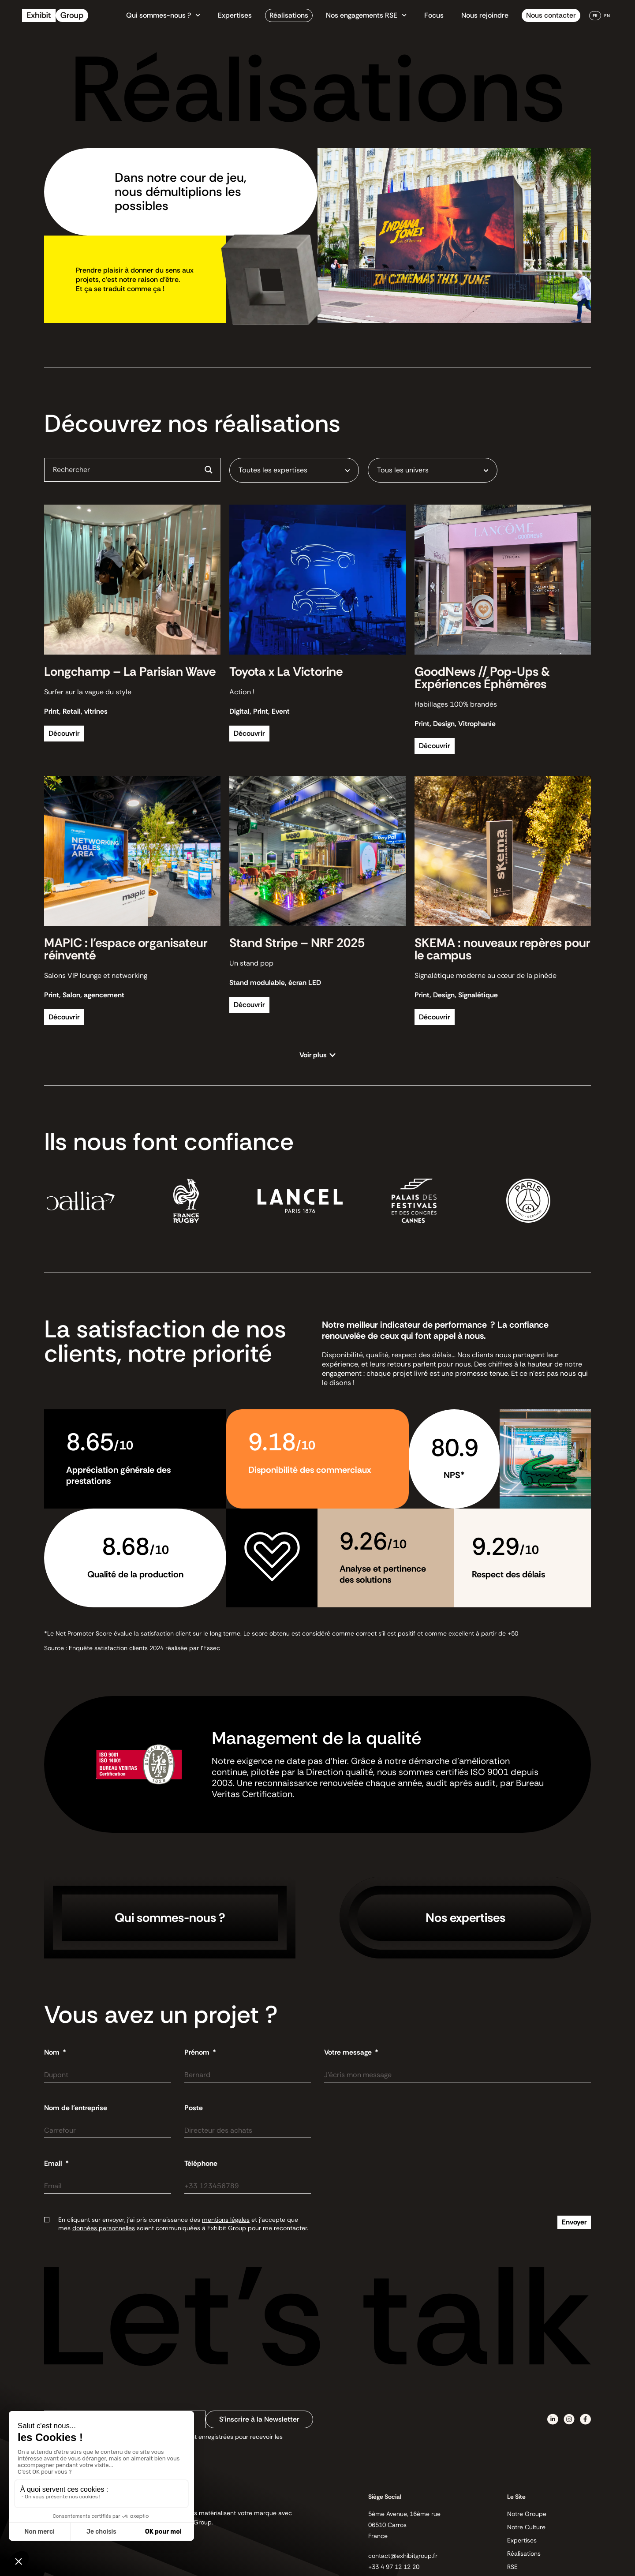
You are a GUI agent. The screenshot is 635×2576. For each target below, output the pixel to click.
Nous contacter (551, 15)
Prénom (197, 2052)
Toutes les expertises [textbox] (273, 470)
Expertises (235, 15)
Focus (434, 15)
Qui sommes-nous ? (163, 15)
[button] (317, 1055)
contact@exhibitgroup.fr (402, 2556)
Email (54, 2163)
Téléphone (200, 2163)
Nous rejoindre (484, 15)
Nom (52, 2052)
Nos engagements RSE (366, 15)
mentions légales (226, 2220)
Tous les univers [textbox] (403, 470)
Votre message (349, 2052)
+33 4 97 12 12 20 (393, 2567)
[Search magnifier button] (209, 470)
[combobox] (294, 470)
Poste (193, 2108)
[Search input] (125, 469)
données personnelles (103, 2228)
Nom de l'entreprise (75, 2108)
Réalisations (288, 15)
